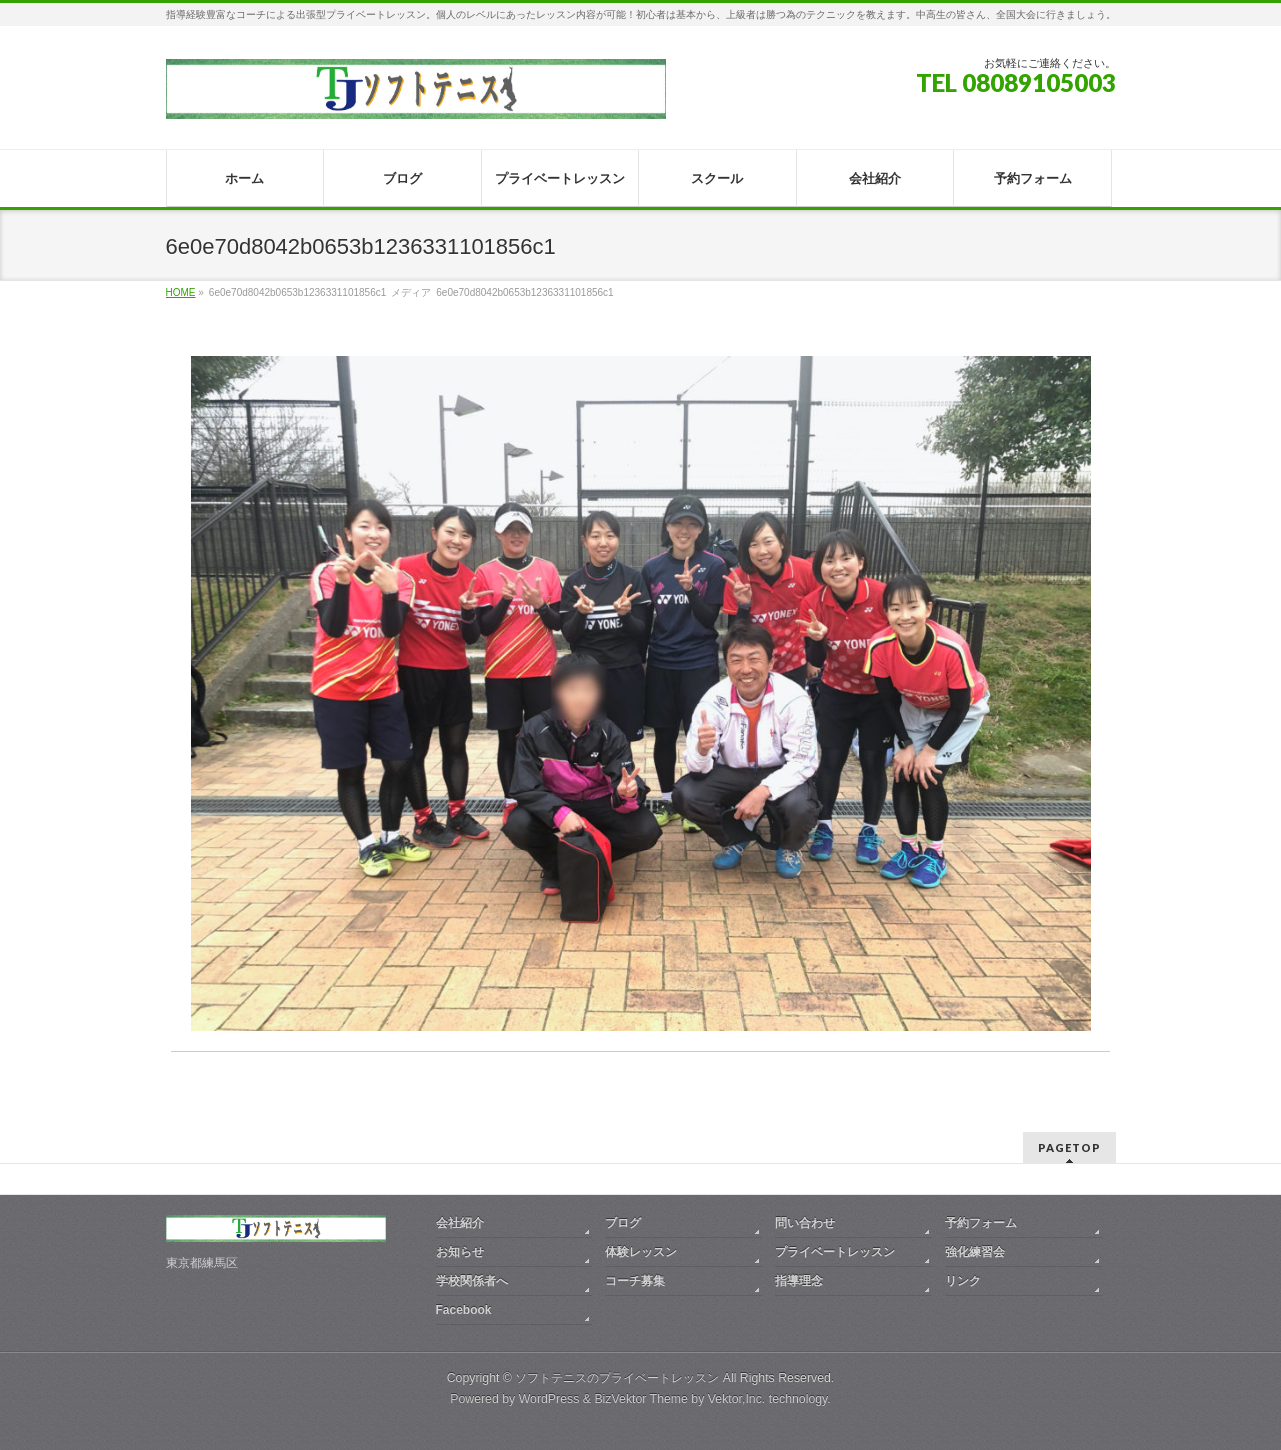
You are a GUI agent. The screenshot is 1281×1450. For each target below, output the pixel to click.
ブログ (623, 1223)
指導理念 (799, 1281)
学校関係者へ (472, 1281)
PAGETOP (1069, 1147)
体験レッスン (641, 1252)
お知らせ (460, 1252)
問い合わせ (805, 1223)
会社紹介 (460, 1223)
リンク (963, 1281)
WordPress (549, 1399)
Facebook (464, 1310)
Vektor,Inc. (737, 1399)
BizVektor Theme (641, 1399)
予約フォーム (981, 1223)
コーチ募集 (635, 1281)
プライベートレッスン (835, 1252)
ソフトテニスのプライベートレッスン (617, 1378)
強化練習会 (975, 1252)
